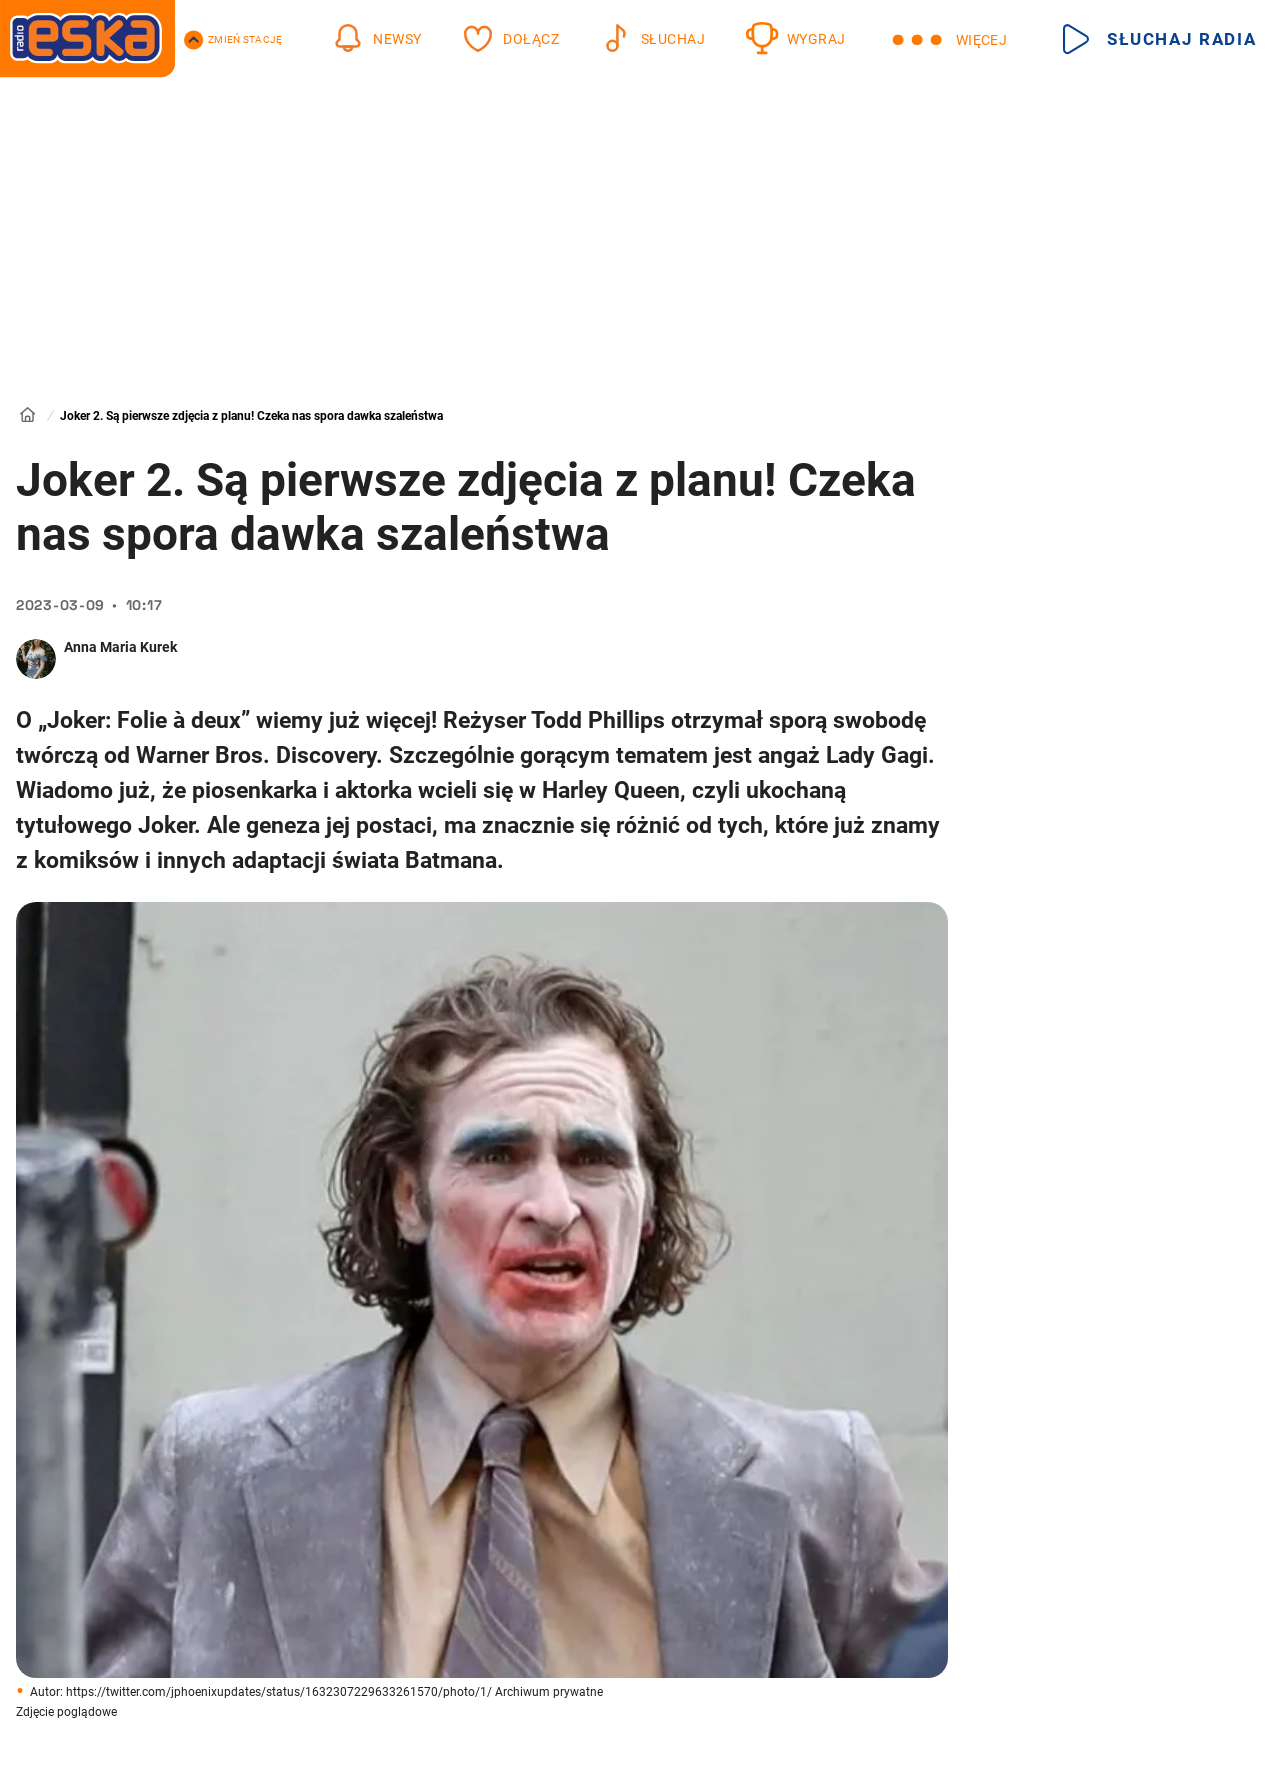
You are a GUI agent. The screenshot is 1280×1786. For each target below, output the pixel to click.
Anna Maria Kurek (120, 647)
